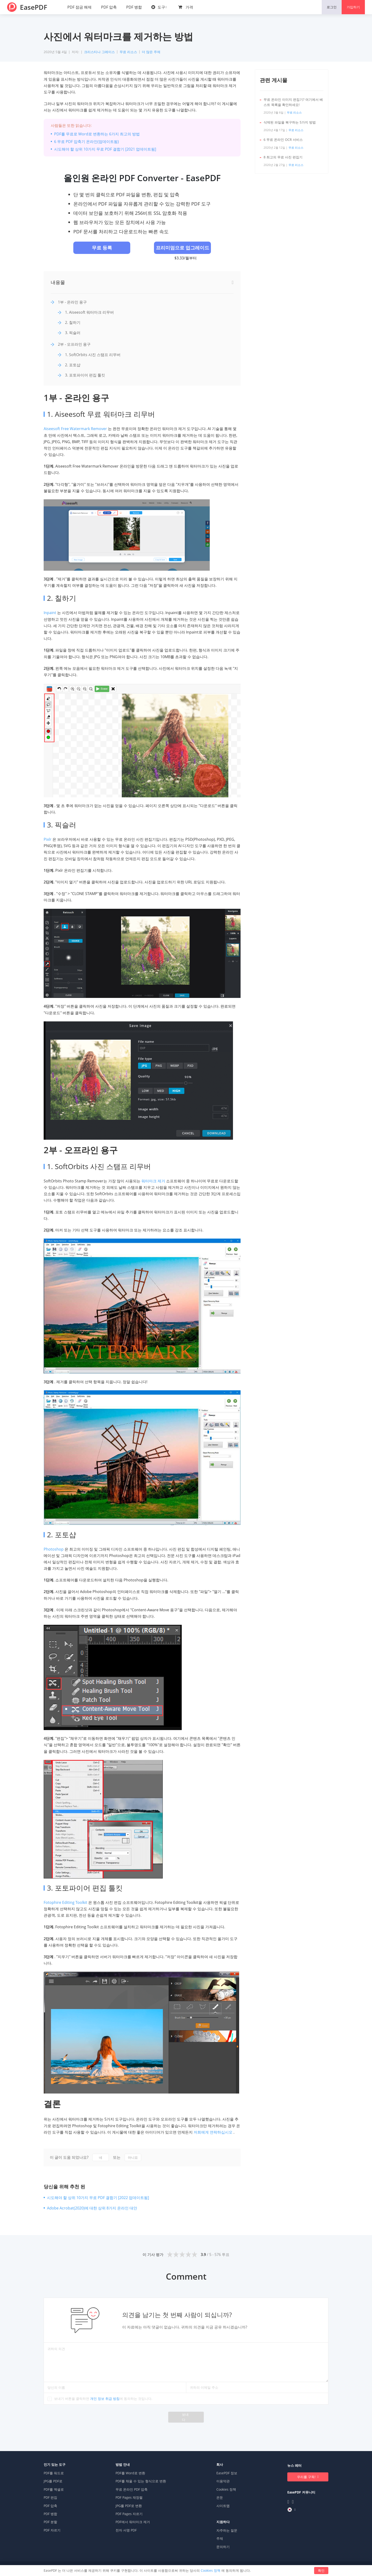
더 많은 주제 (151, 52)
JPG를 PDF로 (53, 2481)
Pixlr (47, 839)
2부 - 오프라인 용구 (74, 344)
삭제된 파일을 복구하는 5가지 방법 (290, 122)
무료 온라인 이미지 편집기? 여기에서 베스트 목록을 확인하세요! (293, 102)
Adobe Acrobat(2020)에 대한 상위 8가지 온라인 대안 (92, 2208)
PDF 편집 (50, 2497)
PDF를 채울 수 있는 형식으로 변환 (141, 2481)
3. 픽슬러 (72, 332)
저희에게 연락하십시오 (213, 2132)
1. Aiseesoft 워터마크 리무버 (89, 312)
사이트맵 (223, 2505)
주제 (219, 2538)
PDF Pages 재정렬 (129, 2497)
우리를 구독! (306, 2477)
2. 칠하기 (72, 322)
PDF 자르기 (52, 2530)
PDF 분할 (50, 2522)
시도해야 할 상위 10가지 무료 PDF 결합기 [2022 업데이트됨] (98, 2197)
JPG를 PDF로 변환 (129, 2505)
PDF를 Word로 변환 (130, 2473)
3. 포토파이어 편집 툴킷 (85, 375)
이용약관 (223, 2481)
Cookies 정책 (226, 2489)
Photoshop (54, 1549)
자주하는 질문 (226, 2530)
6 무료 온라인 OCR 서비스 (283, 139)
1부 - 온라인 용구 (72, 302)
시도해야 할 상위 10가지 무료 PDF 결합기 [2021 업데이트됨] (105, 149)
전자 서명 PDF (126, 2530)
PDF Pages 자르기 (129, 2514)
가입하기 (353, 7)
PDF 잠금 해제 (79, 7)
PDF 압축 (109, 7)
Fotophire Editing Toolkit (65, 1902)
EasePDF (33, 7)
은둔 (219, 2497)
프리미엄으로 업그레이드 (182, 247)
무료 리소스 (128, 52)
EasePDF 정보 (226, 2473)
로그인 (332, 7)
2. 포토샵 (72, 364)
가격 (189, 7)
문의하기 (223, 2546)
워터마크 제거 (153, 1181)
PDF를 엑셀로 (54, 2489)
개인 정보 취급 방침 (105, 2398)
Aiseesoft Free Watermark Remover (75, 428)
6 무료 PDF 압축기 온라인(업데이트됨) (86, 141)
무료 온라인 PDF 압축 (132, 2489)
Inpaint (50, 612)
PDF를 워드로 (54, 2473)
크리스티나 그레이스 (99, 52)
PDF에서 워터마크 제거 (133, 2522)
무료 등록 (102, 247)
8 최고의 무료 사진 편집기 (283, 157)
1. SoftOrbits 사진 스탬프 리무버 (93, 354)
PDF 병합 (134, 7)
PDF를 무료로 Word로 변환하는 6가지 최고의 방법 (97, 134)
